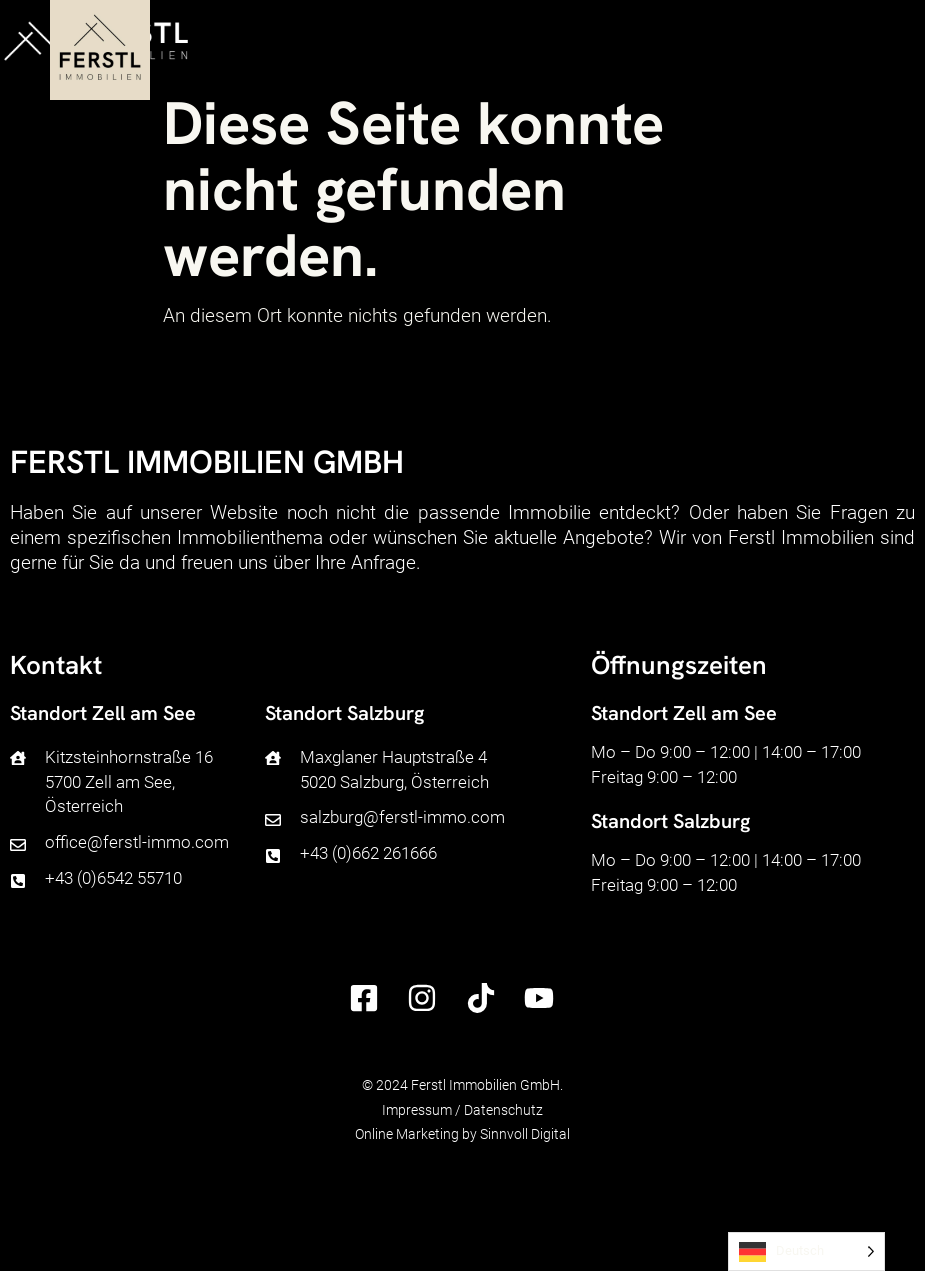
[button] (886, 41)
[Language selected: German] (806, 1251)
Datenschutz (503, 1110)
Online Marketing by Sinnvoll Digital (462, 1134)
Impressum (417, 1110)
